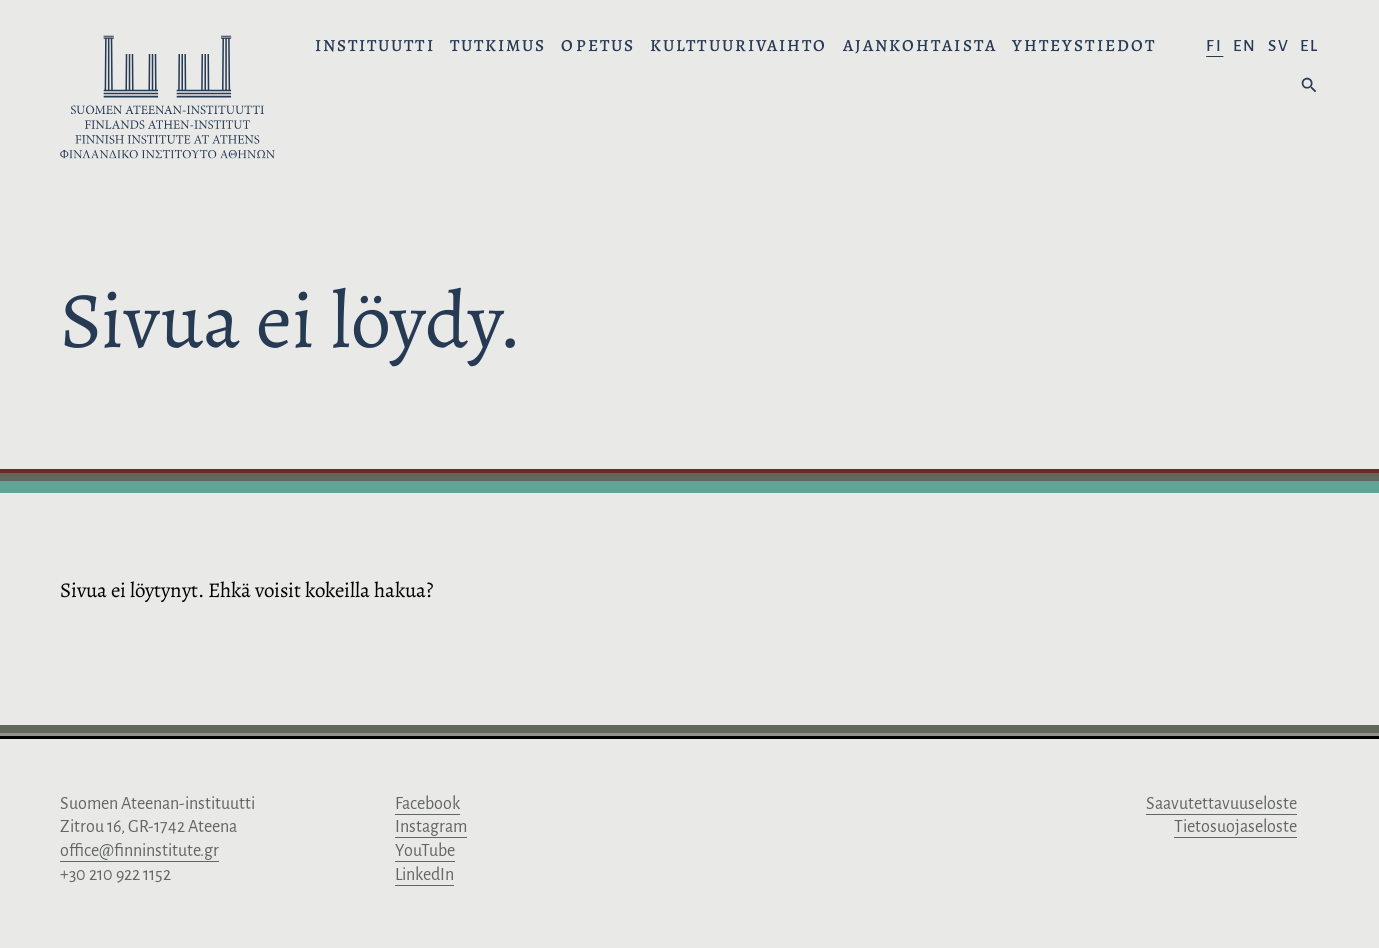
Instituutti (375, 46)
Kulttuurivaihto (739, 46)
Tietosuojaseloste (1235, 827)
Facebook (427, 804)
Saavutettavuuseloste (1221, 804)
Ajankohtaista (920, 46)
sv (1279, 45)
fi (1214, 45)
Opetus (598, 46)
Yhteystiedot (1084, 46)
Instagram (431, 827)
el (1309, 45)
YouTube (425, 851)
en (1245, 45)
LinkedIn (424, 875)
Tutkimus (498, 46)
